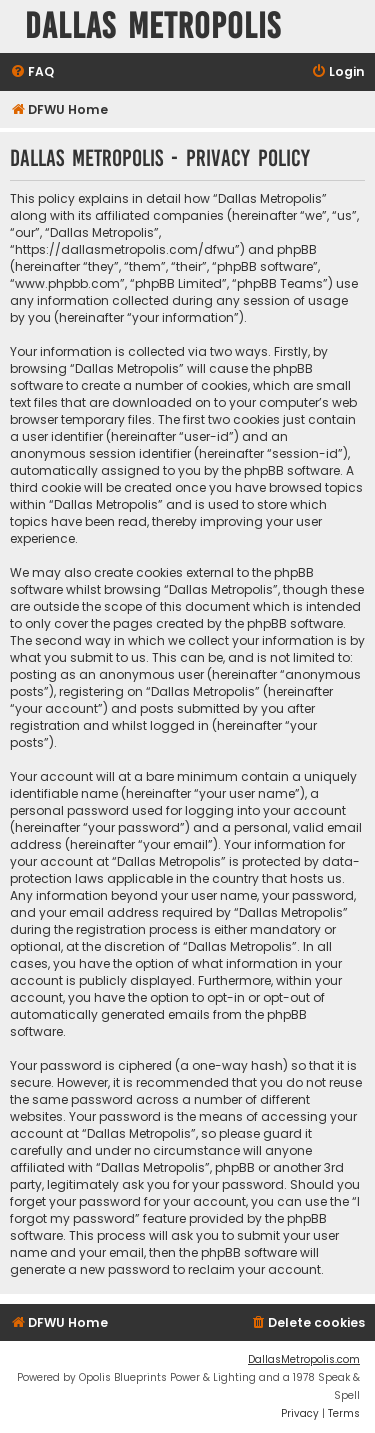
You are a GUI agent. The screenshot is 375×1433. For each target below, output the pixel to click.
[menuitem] (32, 72)
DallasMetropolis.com (304, 1359)
